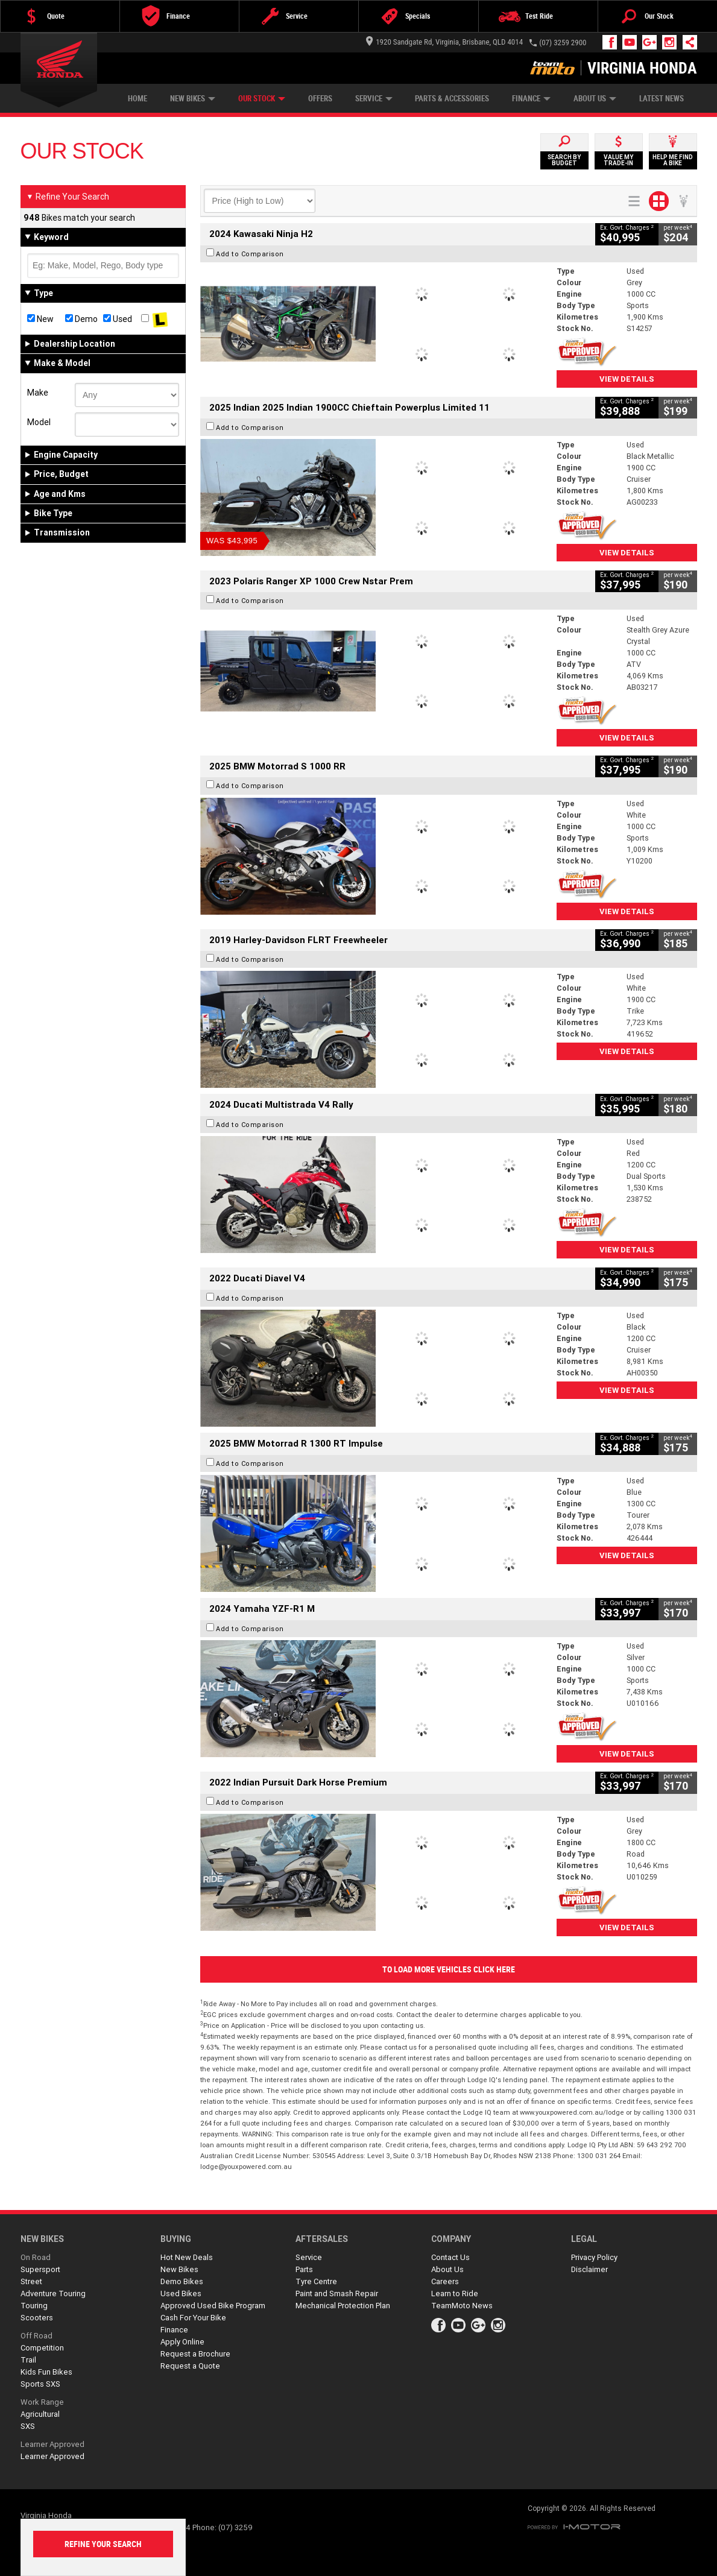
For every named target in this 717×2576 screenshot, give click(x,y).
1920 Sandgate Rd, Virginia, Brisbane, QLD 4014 (444, 41)
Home (137, 98)
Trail (28, 2360)
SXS (28, 2426)
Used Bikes (180, 2293)
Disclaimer (589, 2269)
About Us (594, 98)
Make (37, 392)
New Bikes (192, 98)
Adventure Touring (53, 2293)
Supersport (40, 2269)
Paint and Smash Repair (336, 2293)
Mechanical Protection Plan (342, 2305)
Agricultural (40, 2414)
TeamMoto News (462, 2305)
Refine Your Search (68, 196)
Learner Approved (52, 2444)
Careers (445, 2281)
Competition (42, 2348)
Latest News (661, 98)
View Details (626, 379)
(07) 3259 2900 (562, 42)
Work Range (42, 2402)
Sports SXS (40, 2384)
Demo (81, 319)
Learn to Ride (454, 2293)
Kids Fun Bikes (46, 2372)
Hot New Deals (186, 2257)
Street (31, 2281)
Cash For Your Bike (193, 2317)
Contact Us (450, 2257)
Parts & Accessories (452, 98)
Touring (34, 2305)
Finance (531, 98)
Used (117, 319)
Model (39, 422)
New (40, 319)
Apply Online (182, 2342)
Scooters (37, 2317)
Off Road (36, 2336)
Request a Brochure (195, 2354)
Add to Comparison (250, 254)
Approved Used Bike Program (212, 2305)
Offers (320, 98)
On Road (36, 2257)
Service (374, 98)
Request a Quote (190, 2366)
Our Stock (261, 98)
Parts (304, 2269)
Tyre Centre (316, 2281)
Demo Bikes (181, 2281)
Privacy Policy (594, 2257)
